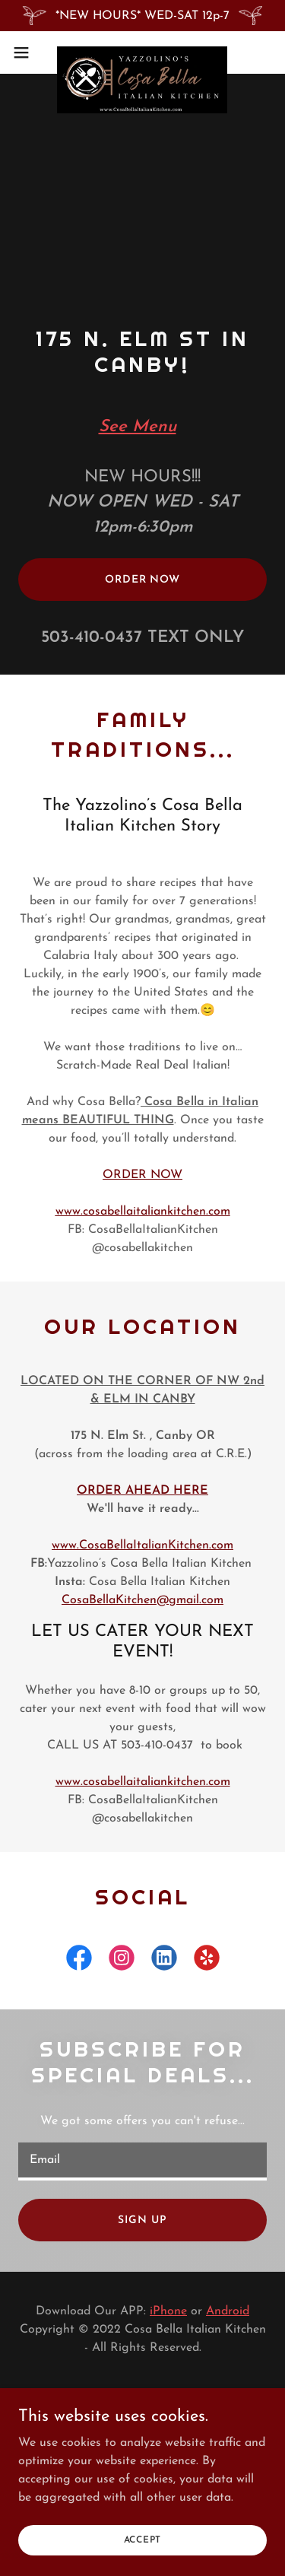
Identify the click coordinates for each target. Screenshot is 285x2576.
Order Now (142, 580)
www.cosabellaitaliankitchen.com (142, 1211)
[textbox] (142, 2161)
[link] (142, 52)
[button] (26, 52)
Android (227, 2311)
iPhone (168, 2311)
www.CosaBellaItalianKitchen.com (142, 1545)
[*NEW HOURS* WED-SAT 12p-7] (142, 15)
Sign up (142, 2220)
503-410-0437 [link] (91, 637)
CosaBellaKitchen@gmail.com (142, 1600)
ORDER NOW (142, 1175)
